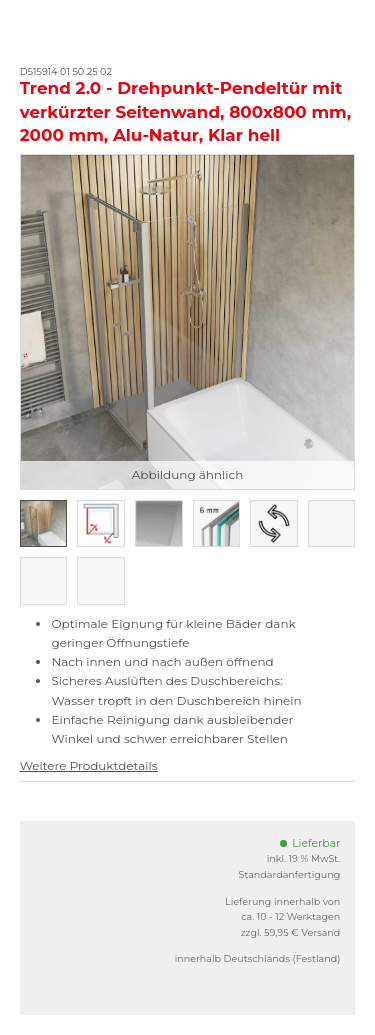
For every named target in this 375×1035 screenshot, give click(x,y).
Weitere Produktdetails (89, 765)
